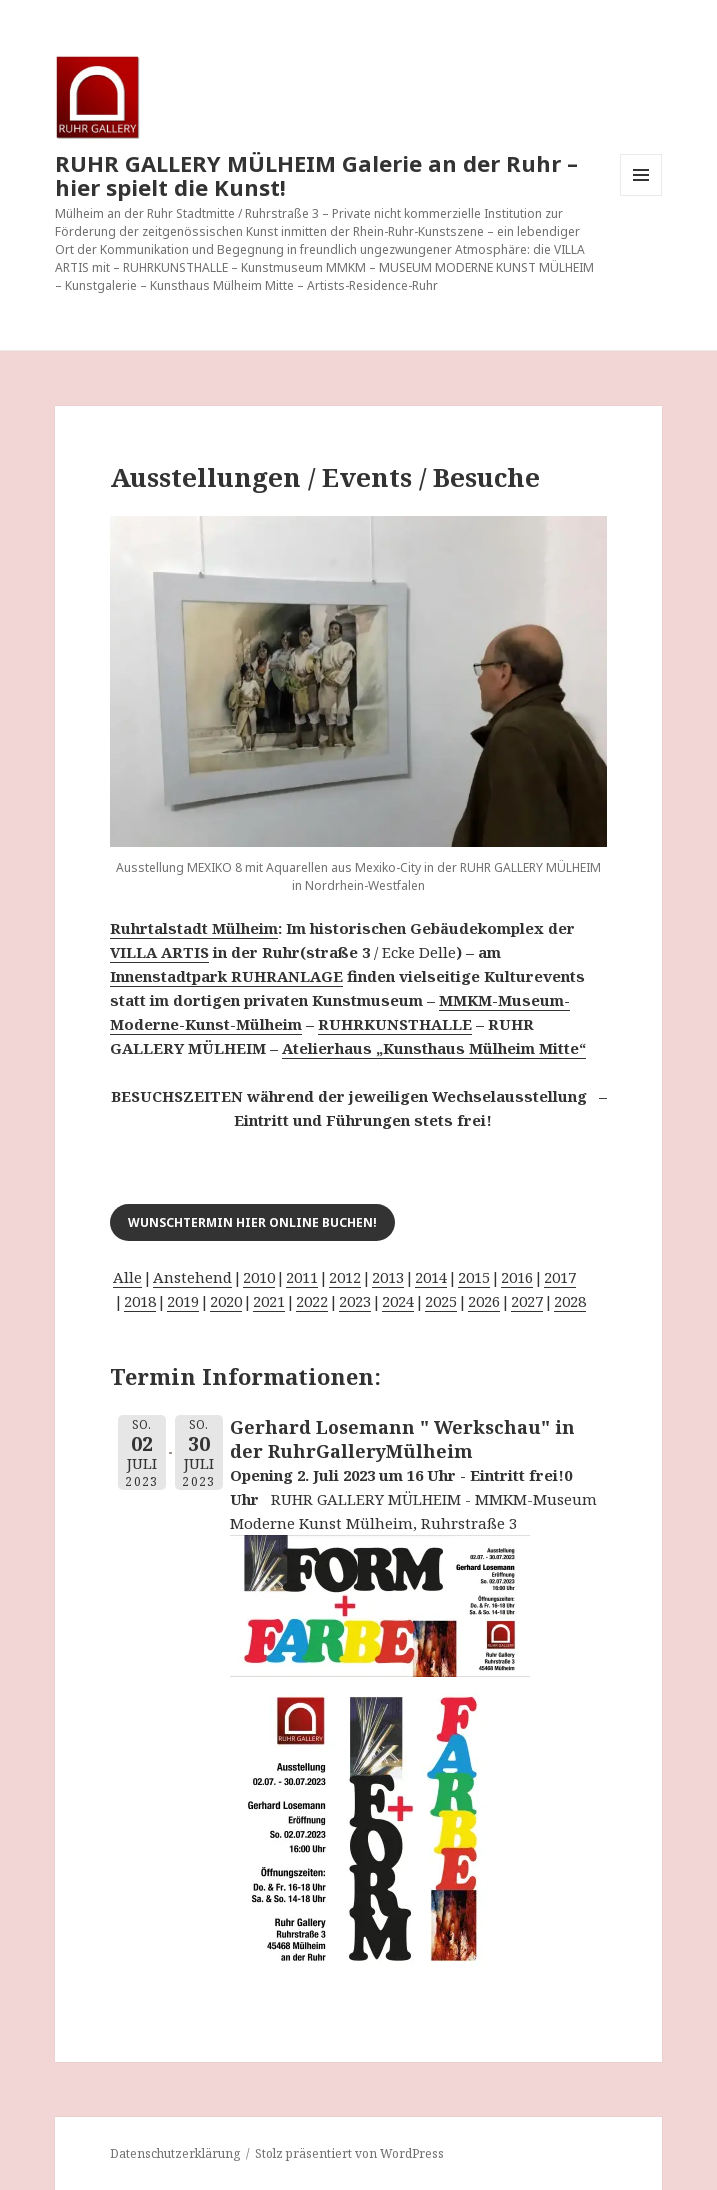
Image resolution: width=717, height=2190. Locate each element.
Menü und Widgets (641, 195)
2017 (560, 1277)
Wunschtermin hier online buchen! (252, 1222)
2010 (259, 1277)
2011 (302, 1277)
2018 (140, 1301)
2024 (398, 1301)
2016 (517, 1277)
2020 (226, 1301)
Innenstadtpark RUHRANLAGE (226, 976)
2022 (312, 1301)
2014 (431, 1277)
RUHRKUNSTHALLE (395, 1024)
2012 (345, 1277)
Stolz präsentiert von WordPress (349, 2153)
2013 (388, 1277)
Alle (127, 1277)
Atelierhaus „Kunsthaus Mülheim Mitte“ (434, 1048)
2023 (355, 1301)
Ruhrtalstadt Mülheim (194, 928)
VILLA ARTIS (159, 952)
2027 (527, 1301)
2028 (570, 1301)
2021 (269, 1301)
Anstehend (192, 1277)
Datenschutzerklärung (175, 2153)
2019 (183, 1301)
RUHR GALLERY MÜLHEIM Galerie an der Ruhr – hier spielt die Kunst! (316, 175)
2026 (484, 1301)
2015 (474, 1277)
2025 (441, 1301)
